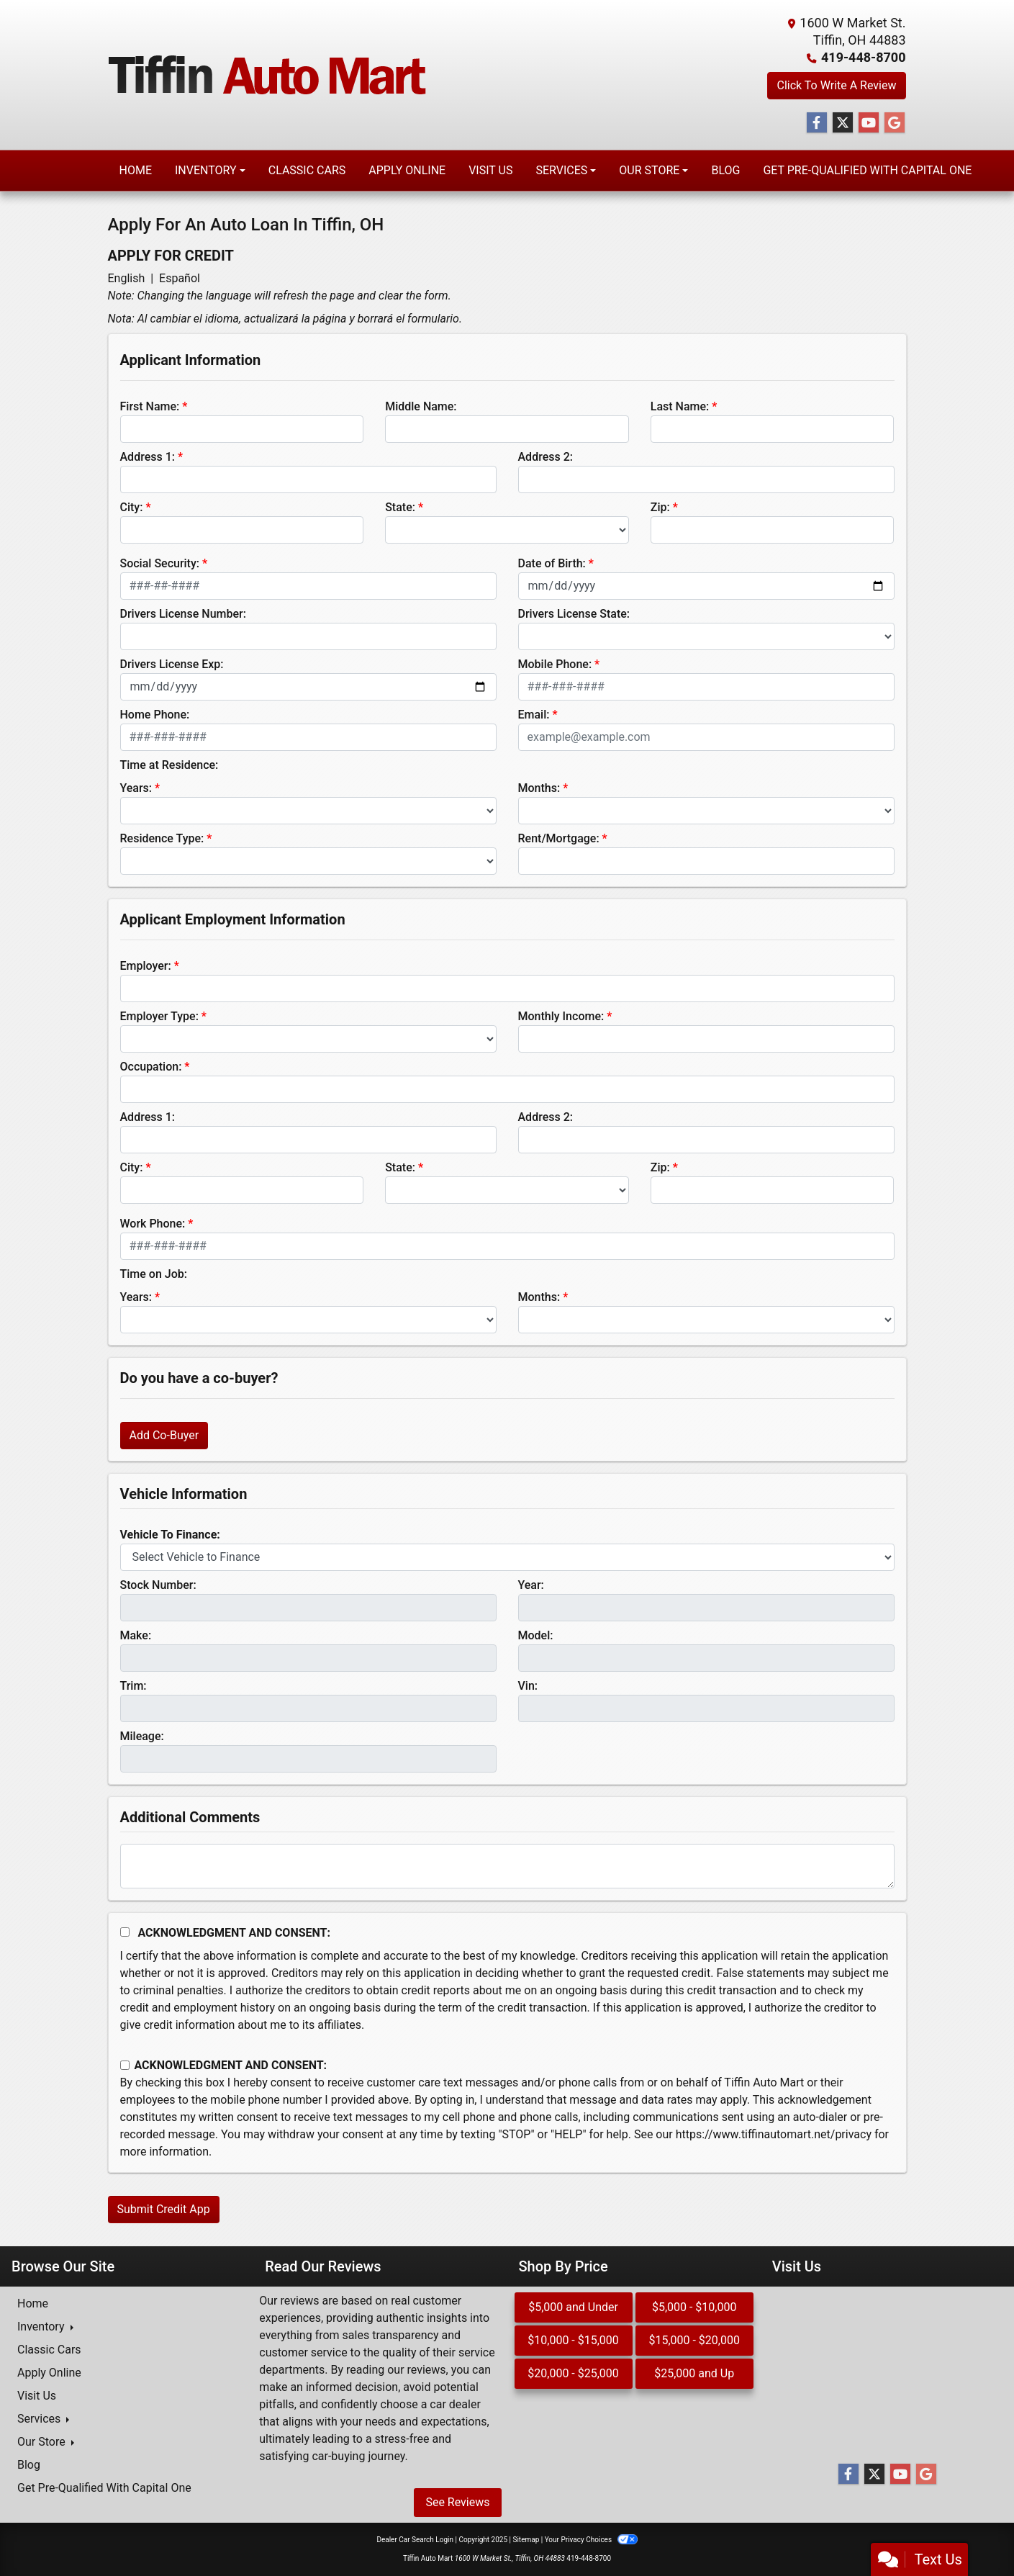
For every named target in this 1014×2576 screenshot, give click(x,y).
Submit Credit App (163, 2209)
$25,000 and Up (694, 2373)
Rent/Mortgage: (558, 838)
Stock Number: (158, 1585)
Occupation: (151, 1066)
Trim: (133, 1686)
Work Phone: (153, 1223)
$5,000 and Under (573, 2307)
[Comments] (507, 1866)
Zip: (660, 507)
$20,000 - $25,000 (573, 2373)
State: (400, 507)
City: (131, 507)
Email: (534, 714)
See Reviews (457, 2502)
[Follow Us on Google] (894, 123)
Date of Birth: (552, 563)
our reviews (416, 2370)
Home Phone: (155, 714)
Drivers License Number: (183, 614)
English (126, 278)
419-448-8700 (863, 57)
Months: (539, 788)
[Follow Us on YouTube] (869, 123)
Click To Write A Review (836, 85)
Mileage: (142, 1736)
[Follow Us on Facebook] (817, 123)
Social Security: (160, 563)
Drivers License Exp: (172, 664)
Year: (531, 1585)
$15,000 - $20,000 (694, 2340)
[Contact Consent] (125, 2065)
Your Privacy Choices (591, 2540)
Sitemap (525, 2540)
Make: (136, 1635)
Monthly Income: (561, 1016)
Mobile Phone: (555, 664)
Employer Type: (159, 1016)
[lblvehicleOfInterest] (507, 1557)
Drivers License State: (574, 614)
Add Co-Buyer (164, 1435)
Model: (535, 1635)
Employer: (145, 966)
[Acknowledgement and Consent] (125, 1932)
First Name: (150, 406)
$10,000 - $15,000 (573, 2340)
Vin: (528, 1686)
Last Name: (680, 406)
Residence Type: (162, 838)
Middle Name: (420, 406)
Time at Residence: (169, 765)
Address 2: (545, 457)
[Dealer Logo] (267, 74)
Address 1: (147, 457)
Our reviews (289, 2300)
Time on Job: (153, 1274)
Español (179, 278)
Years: (136, 788)
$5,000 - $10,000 (694, 2307)
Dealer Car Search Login (414, 2540)
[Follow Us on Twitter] (843, 123)
